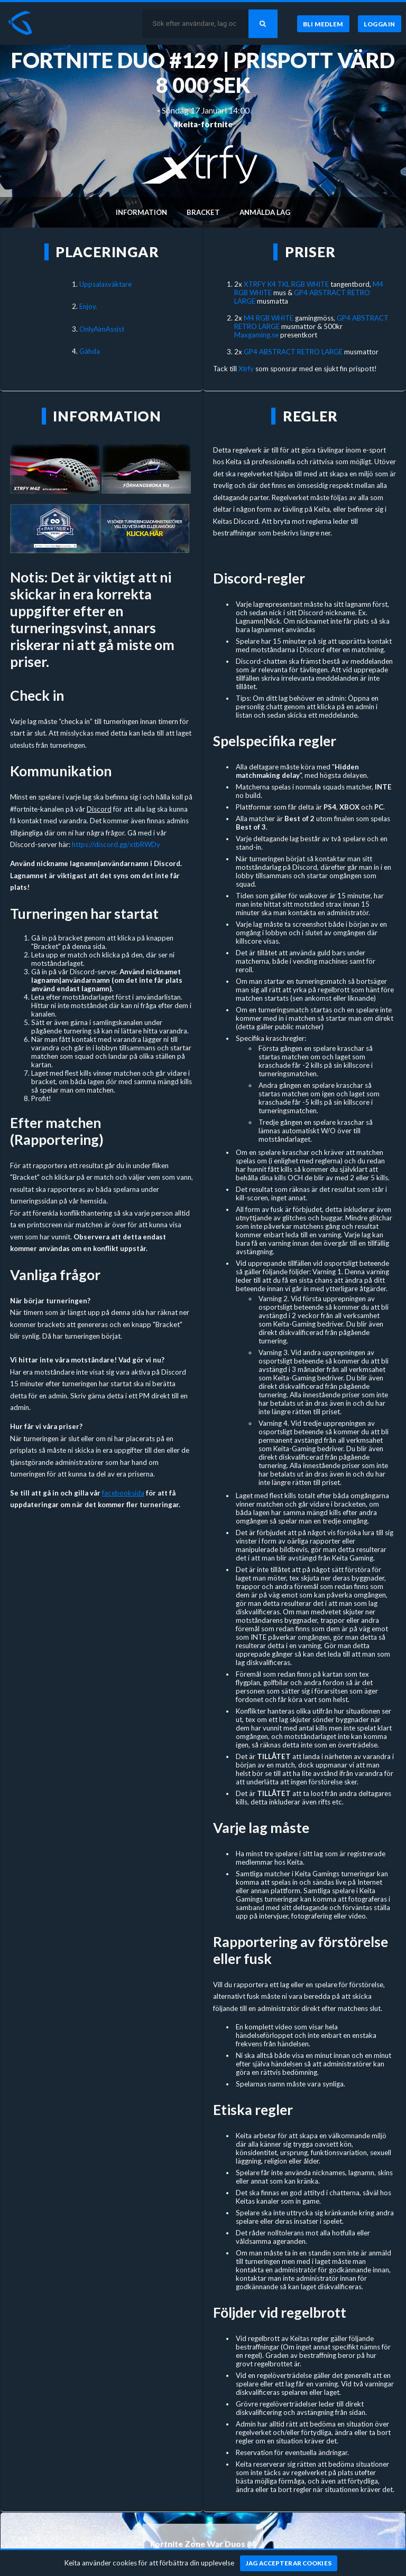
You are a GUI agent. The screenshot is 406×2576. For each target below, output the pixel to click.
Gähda (89, 351)
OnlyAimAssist (101, 329)
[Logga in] (379, 23)
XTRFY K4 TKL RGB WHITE (286, 284)
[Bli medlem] (323, 23)
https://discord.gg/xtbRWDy (116, 844)
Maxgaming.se (256, 335)
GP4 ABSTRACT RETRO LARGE (293, 351)
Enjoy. (88, 306)
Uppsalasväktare (105, 284)
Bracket (203, 212)
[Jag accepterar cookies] (289, 2563)
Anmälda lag (264, 212)
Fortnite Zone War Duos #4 (203, 2544)
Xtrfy (246, 368)
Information (141, 212)
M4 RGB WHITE (268, 318)
